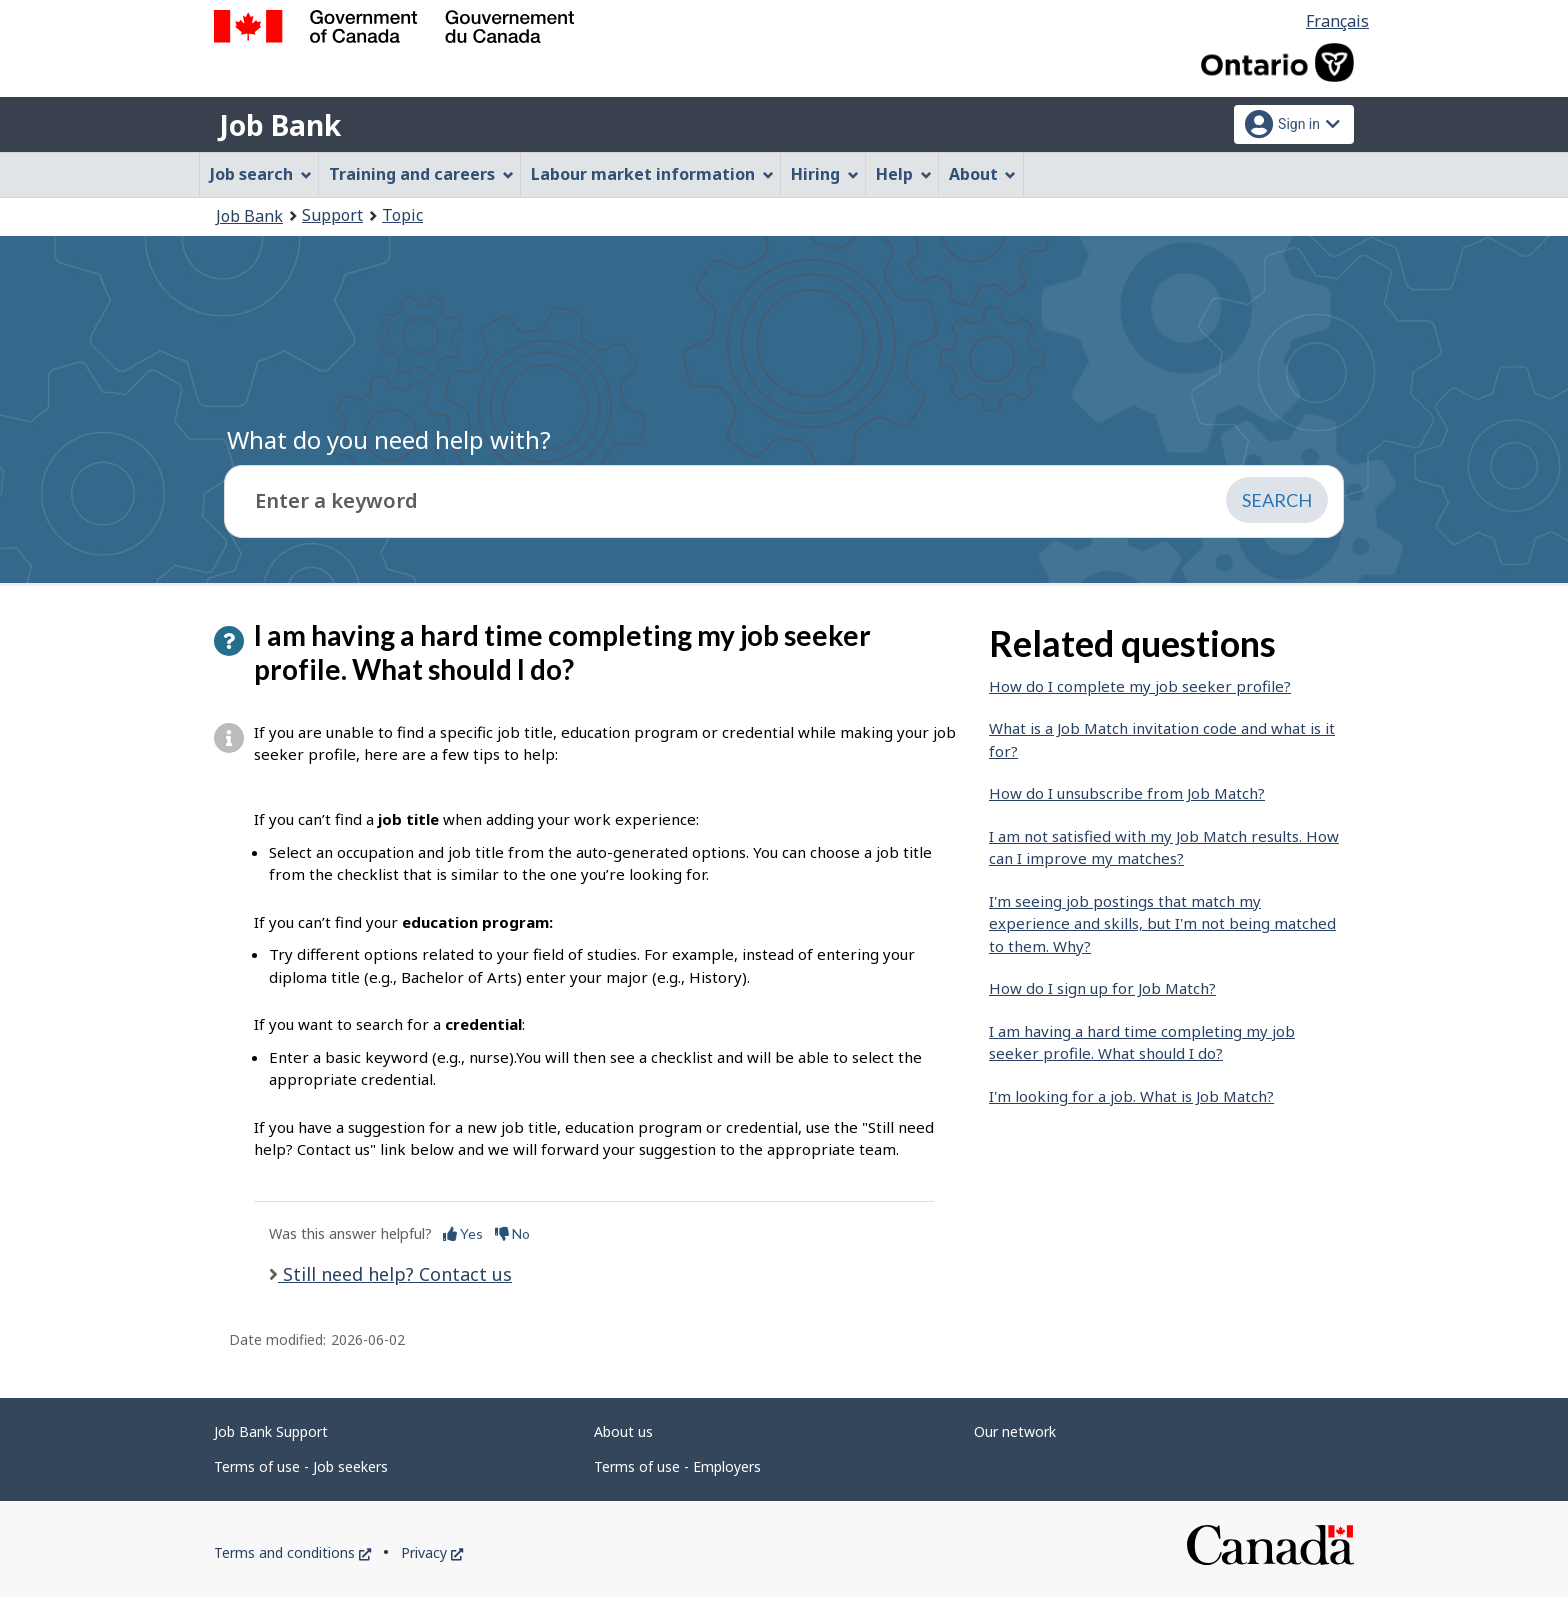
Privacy (432, 1552)
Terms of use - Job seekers (301, 1466)
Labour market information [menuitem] (652, 174)
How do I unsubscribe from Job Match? (1127, 793)
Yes (463, 1233)
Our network (1015, 1431)
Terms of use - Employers (677, 1466)
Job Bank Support (271, 1431)
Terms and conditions (292, 1552)
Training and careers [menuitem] (421, 174)
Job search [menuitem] (261, 174)
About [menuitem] (983, 174)
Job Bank (280, 125)
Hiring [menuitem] (825, 174)
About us (623, 1431)
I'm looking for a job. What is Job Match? (1131, 1096)
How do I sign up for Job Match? (1102, 988)
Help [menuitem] (904, 174)
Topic (402, 215)
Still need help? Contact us (395, 1274)
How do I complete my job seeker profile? (1140, 686)
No (512, 1233)
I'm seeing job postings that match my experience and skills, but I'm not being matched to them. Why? (1162, 923)
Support (332, 215)
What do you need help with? (389, 439)
